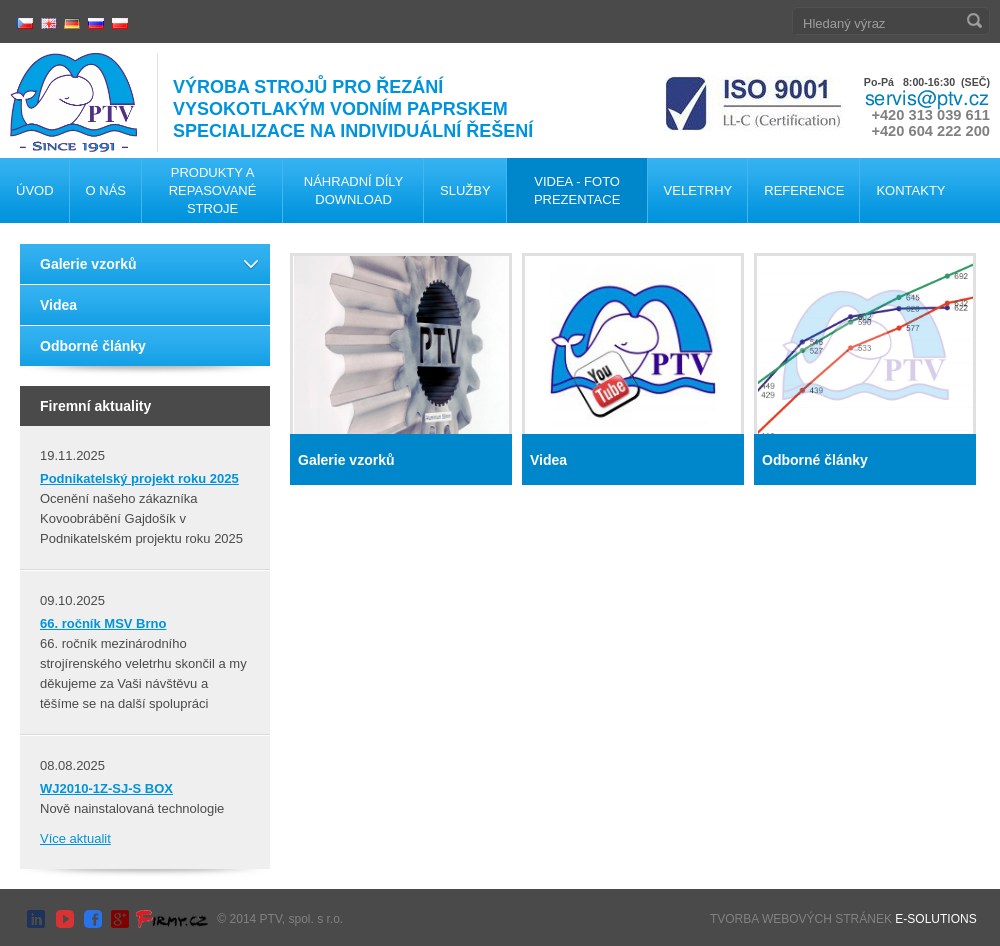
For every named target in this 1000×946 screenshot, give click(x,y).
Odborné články (93, 346)
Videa (58, 305)
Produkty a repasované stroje (213, 190)
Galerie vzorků (88, 264)
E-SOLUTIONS (935, 919)
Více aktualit (75, 838)
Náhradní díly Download (353, 190)
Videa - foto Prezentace (577, 190)
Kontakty (910, 190)
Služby (465, 190)
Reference (804, 190)
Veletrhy (698, 190)
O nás (106, 190)
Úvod (35, 190)
